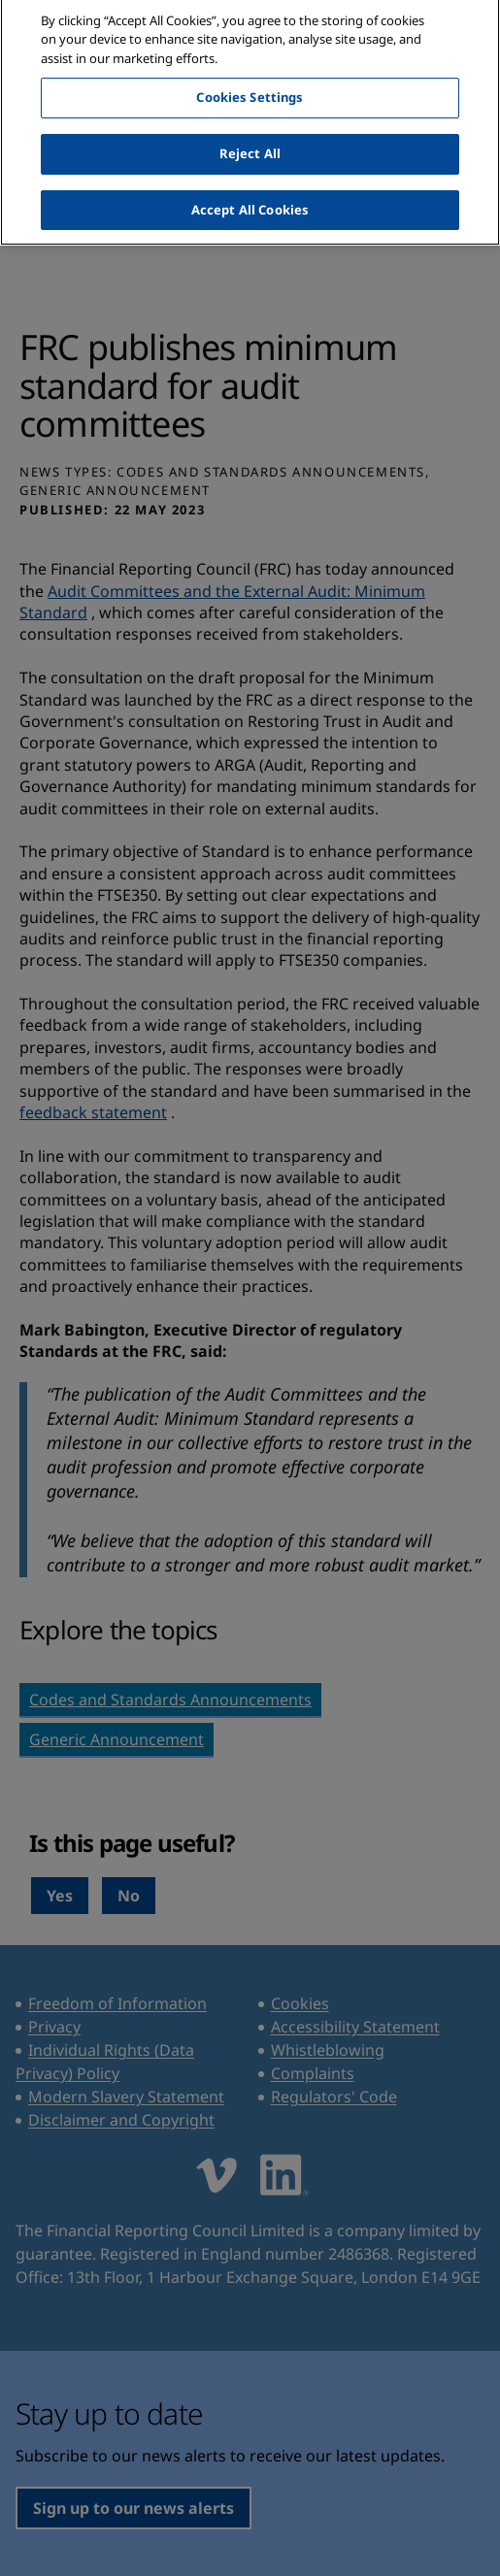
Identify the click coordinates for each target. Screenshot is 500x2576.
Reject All (250, 140)
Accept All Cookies (250, 197)
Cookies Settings (249, 84)
